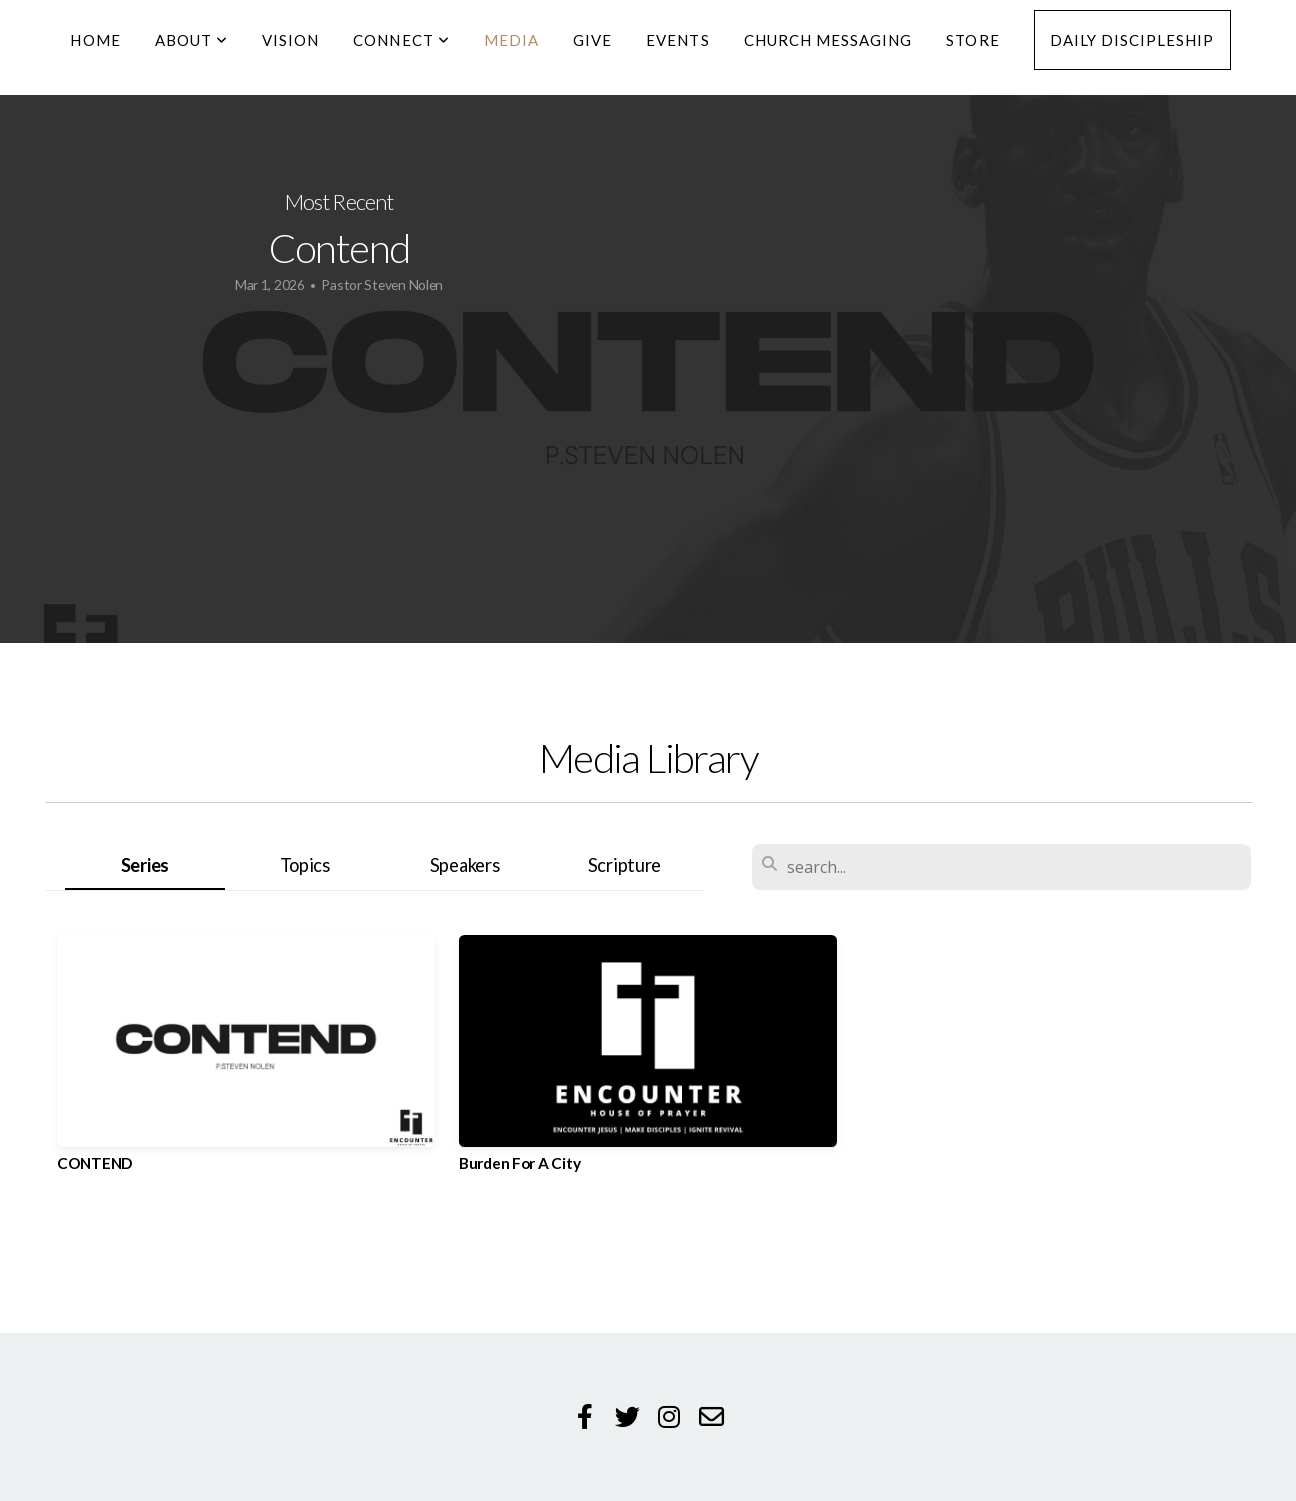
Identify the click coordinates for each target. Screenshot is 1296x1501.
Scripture (624, 865)
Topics (305, 865)
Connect (401, 40)
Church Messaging (828, 40)
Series (145, 865)
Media (511, 40)
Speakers (465, 865)
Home (95, 40)
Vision (290, 40)
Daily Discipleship (1132, 40)
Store (972, 40)
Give (592, 40)
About (191, 40)
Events (677, 40)
